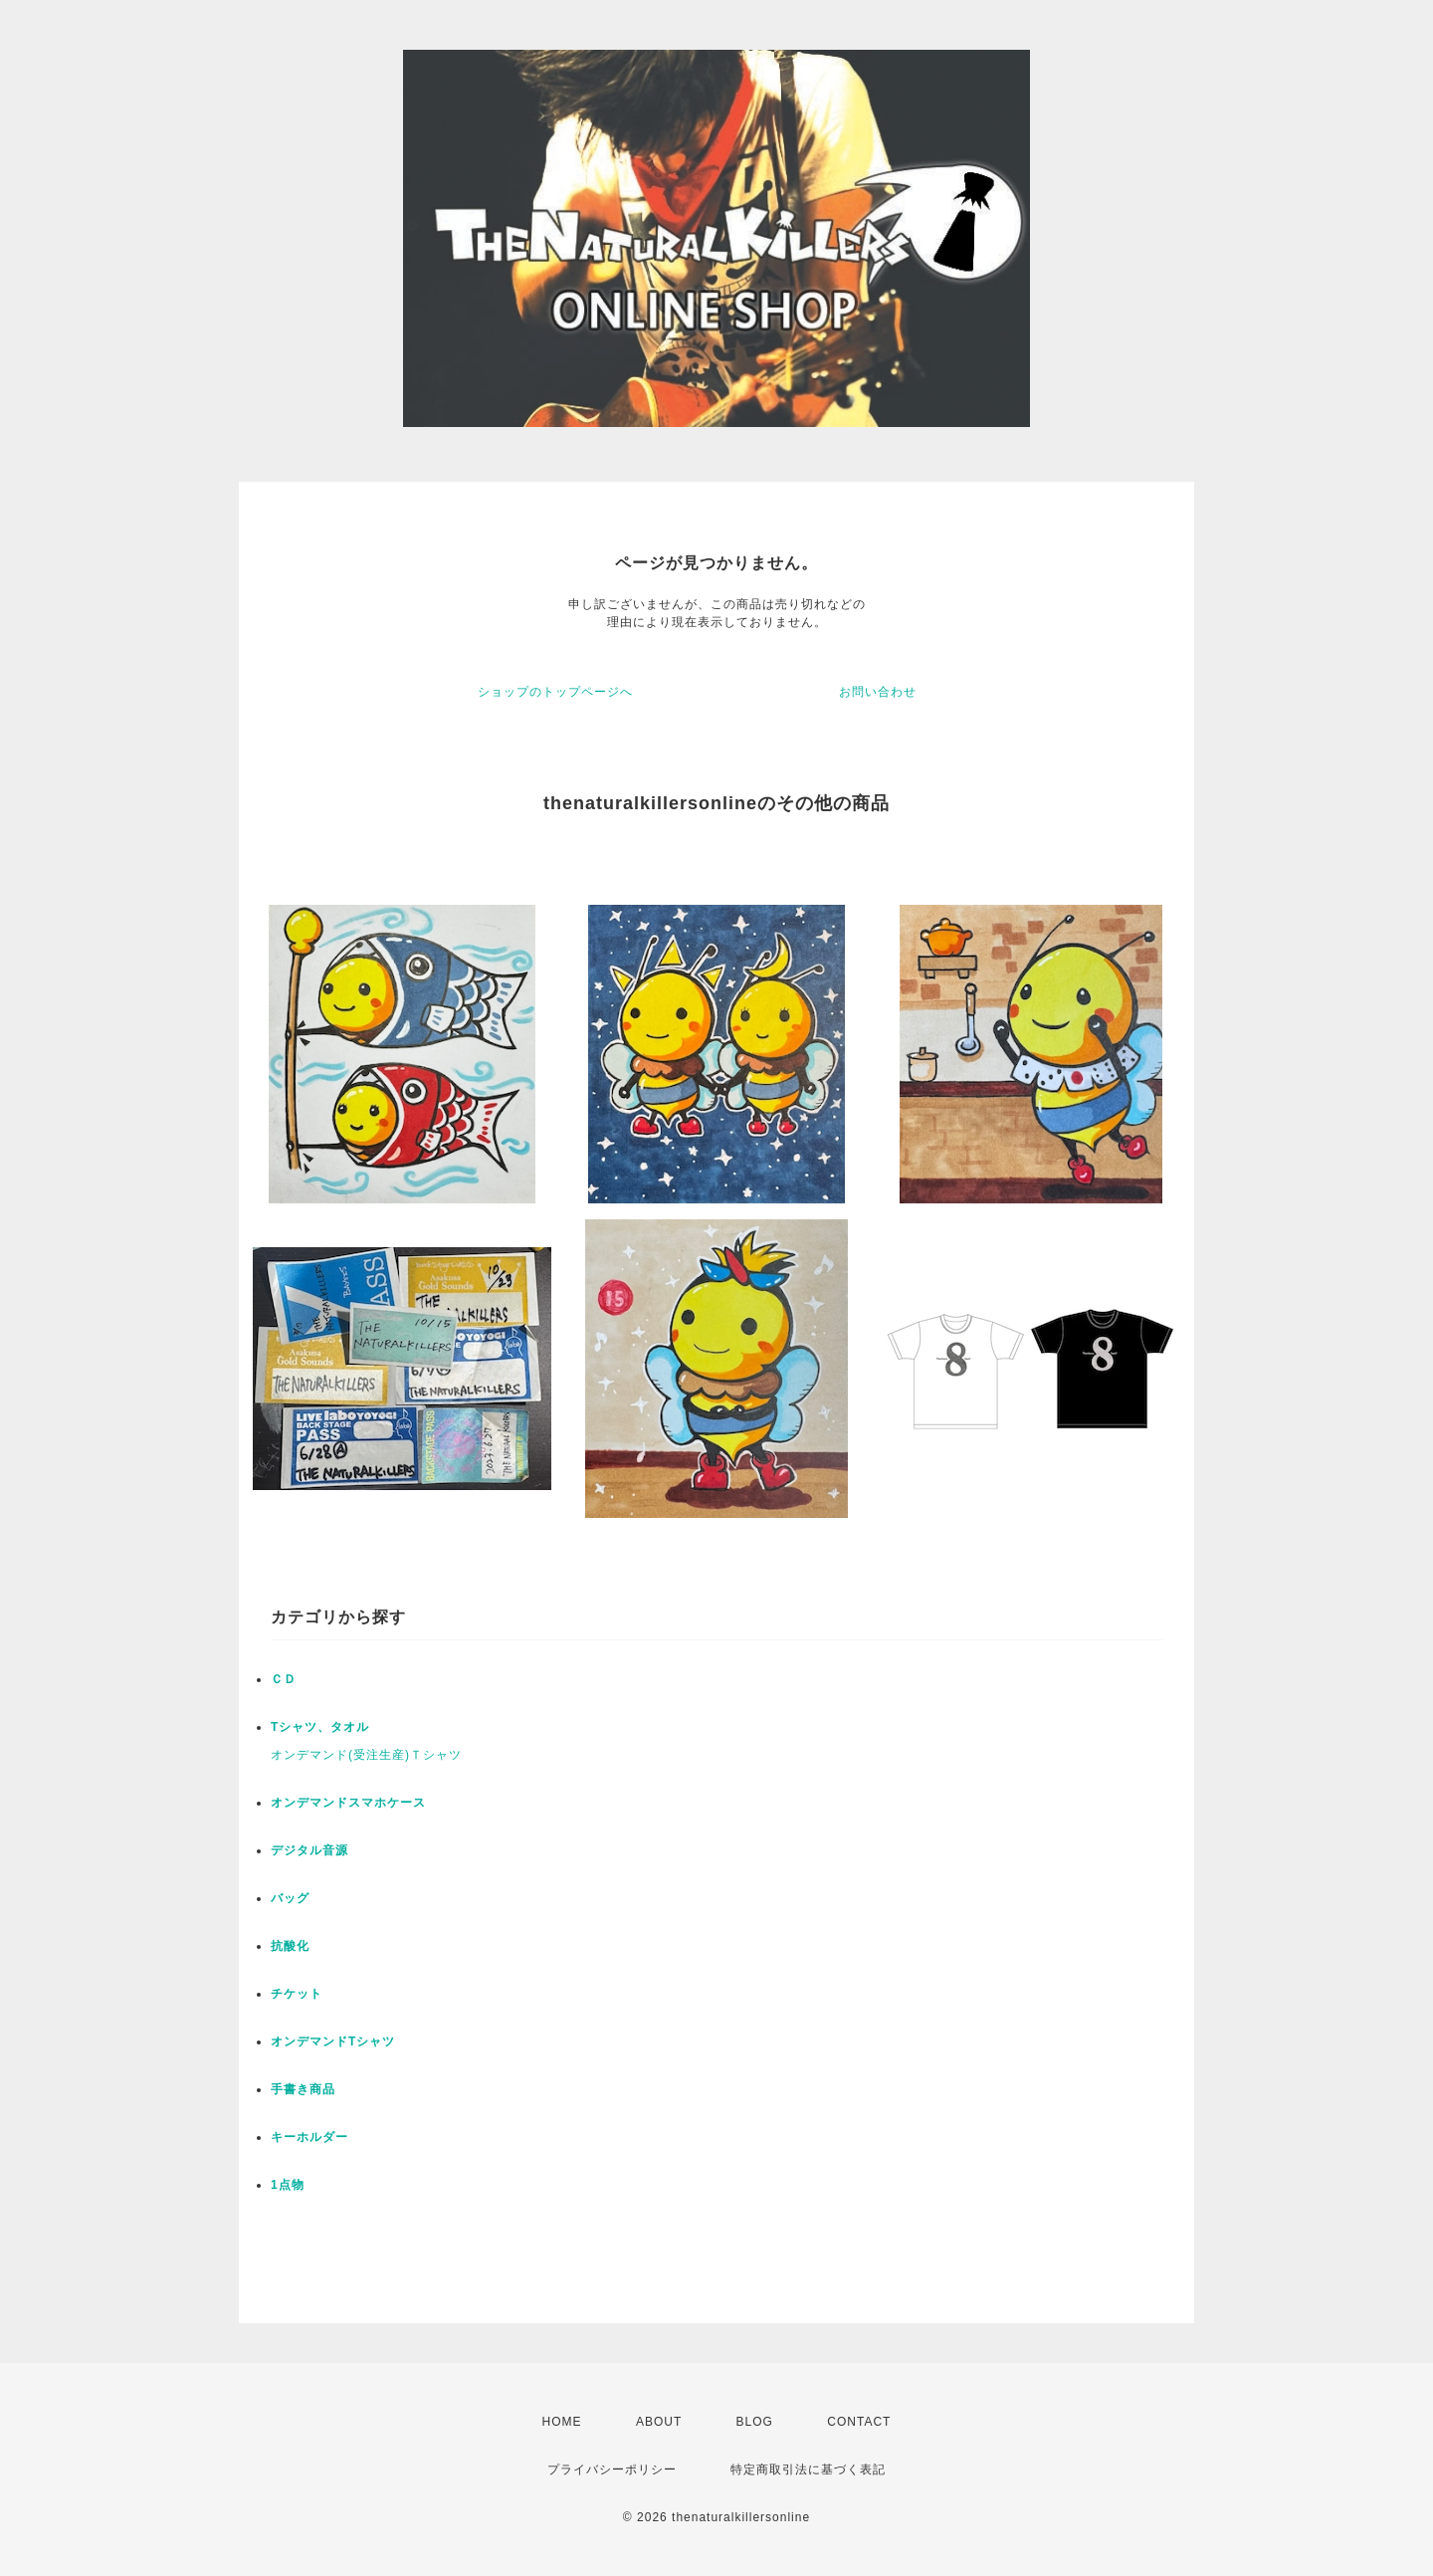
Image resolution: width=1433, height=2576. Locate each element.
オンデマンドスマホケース (348, 1803)
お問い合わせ (878, 692)
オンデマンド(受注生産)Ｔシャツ (366, 1755)
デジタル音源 (309, 1850)
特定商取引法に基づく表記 (808, 2469)
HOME (562, 2422)
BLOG (754, 2422)
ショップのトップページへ (555, 692)
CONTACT (859, 2422)
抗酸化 (290, 1946)
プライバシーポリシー (612, 2469)
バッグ (290, 1898)
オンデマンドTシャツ (333, 2041)
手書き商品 (303, 2089)
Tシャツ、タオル (320, 1727)
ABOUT (659, 2422)
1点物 (288, 2185)
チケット (296, 1994)
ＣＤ (284, 1679)
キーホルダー (309, 2137)
